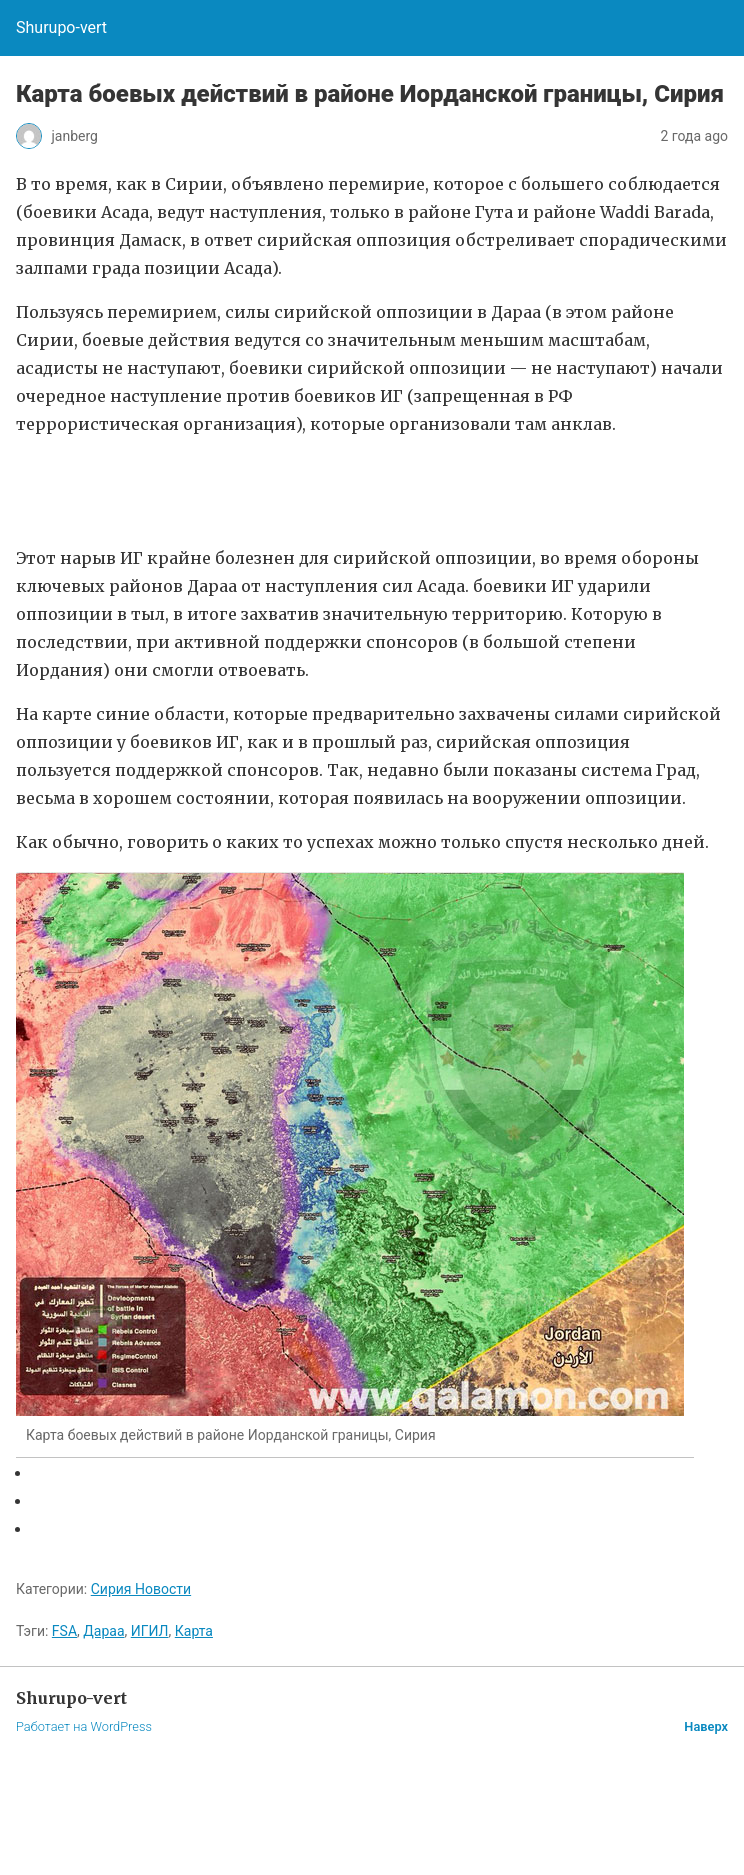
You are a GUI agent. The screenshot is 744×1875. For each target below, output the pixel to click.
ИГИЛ (150, 1631)
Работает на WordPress (84, 1726)
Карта (194, 1631)
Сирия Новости (141, 1589)
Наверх (706, 1726)
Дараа (103, 1631)
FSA (64, 1631)
